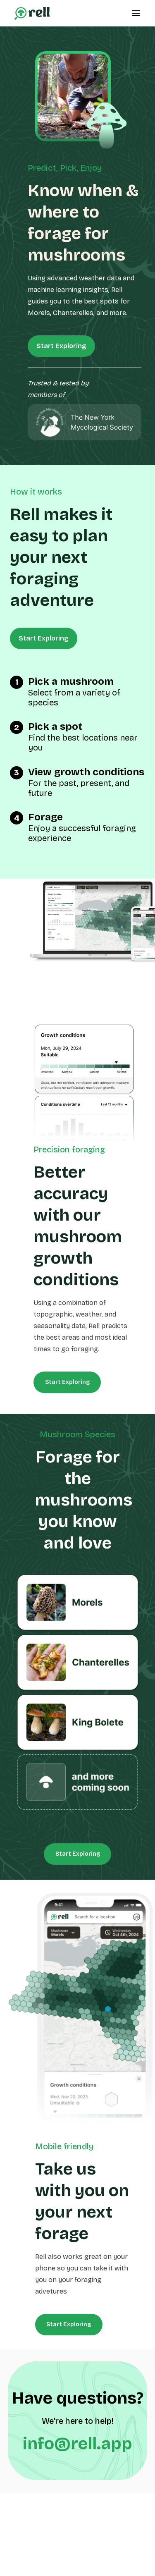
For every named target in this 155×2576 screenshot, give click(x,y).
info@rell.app (77, 2444)
